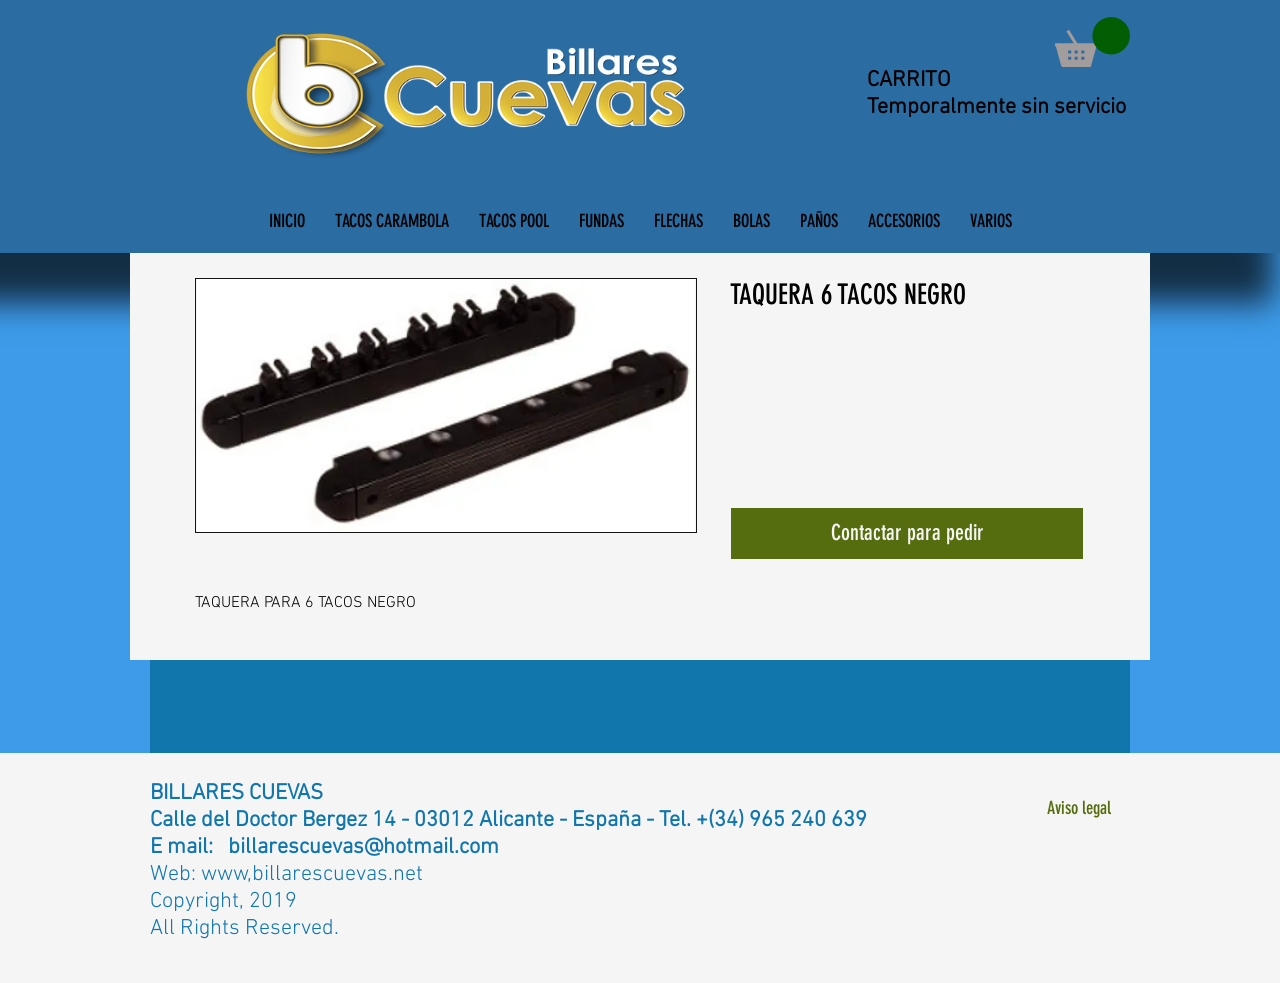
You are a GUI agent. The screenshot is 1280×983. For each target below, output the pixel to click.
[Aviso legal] (1078, 808)
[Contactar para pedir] (907, 533)
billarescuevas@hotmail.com (363, 847)
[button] (1092, 42)
